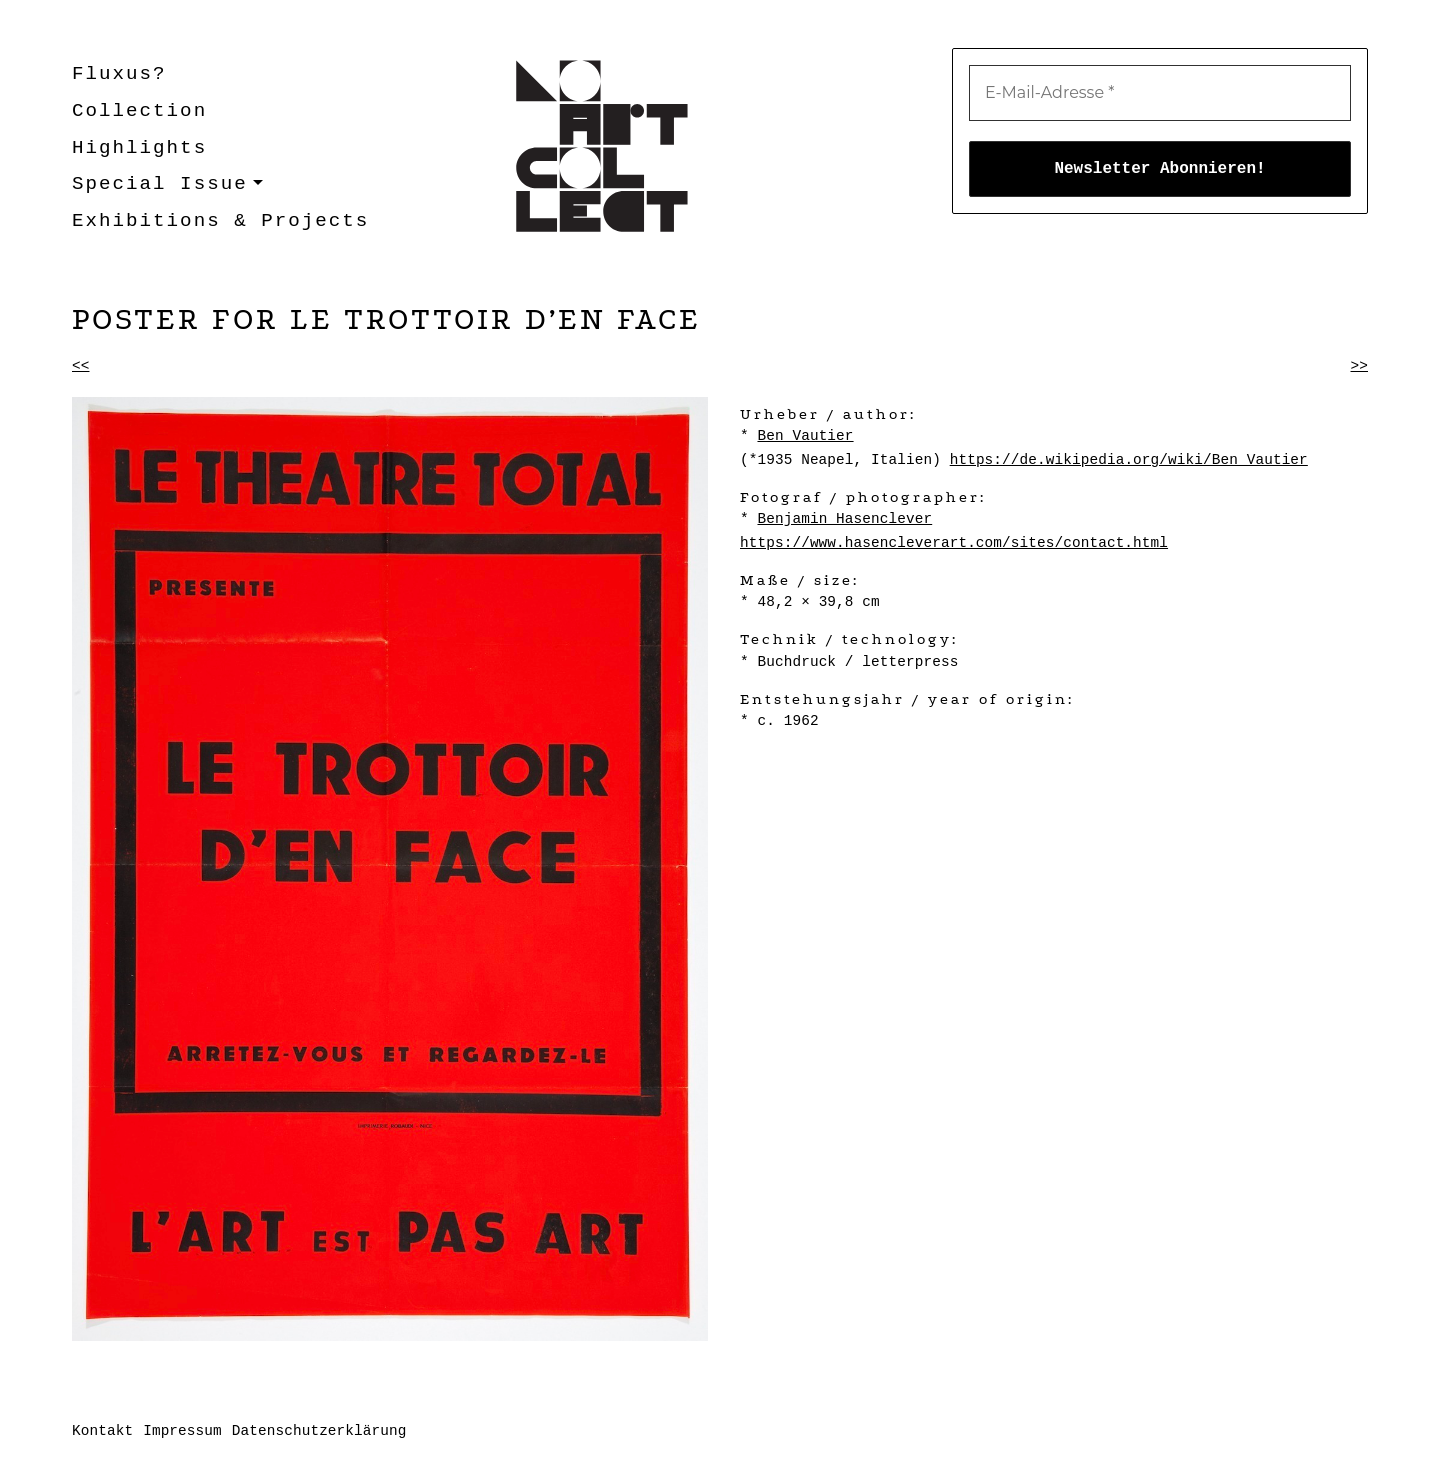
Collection (139, 111)
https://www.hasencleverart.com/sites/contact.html (954, 543)
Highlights (139, 148)
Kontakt (102, 1431)
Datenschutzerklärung (319, 1431)
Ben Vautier (805, 436)
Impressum (182, 1431)
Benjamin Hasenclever (844, 519)
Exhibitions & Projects (220, 221)
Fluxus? (119, 74)
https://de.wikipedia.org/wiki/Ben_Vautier (1129, 460)
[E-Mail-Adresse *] (1160, 93)
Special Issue (160, 184)
